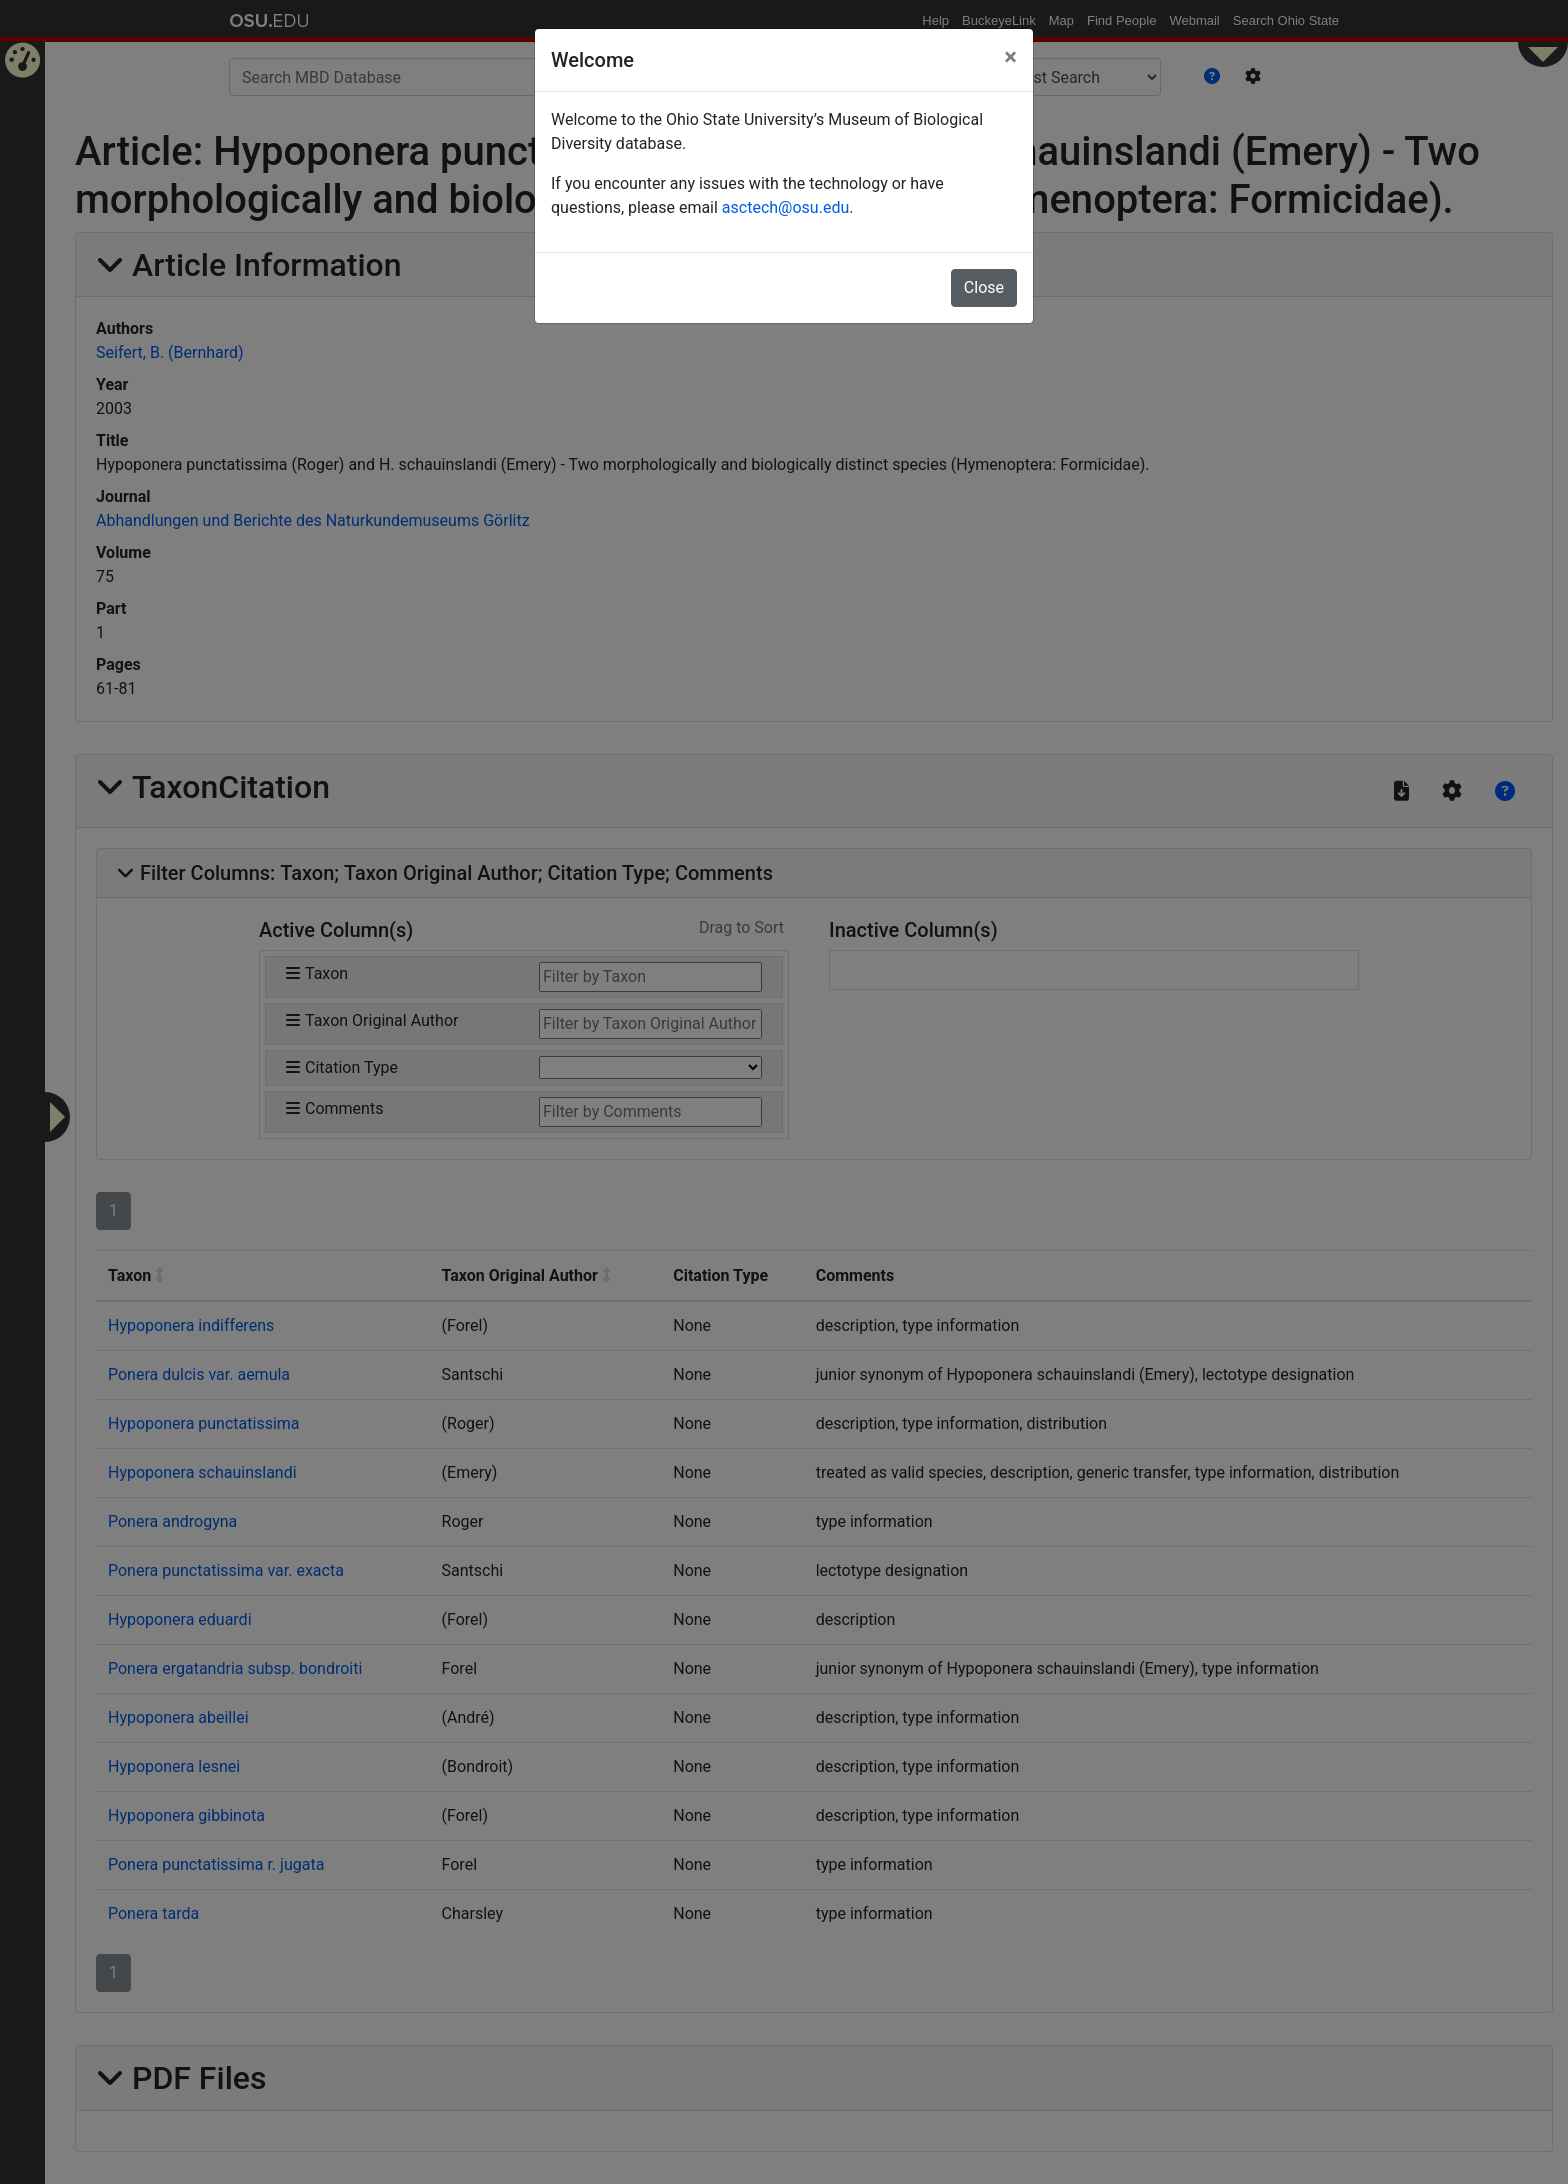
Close (984, 287)
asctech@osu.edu (785, 207)
